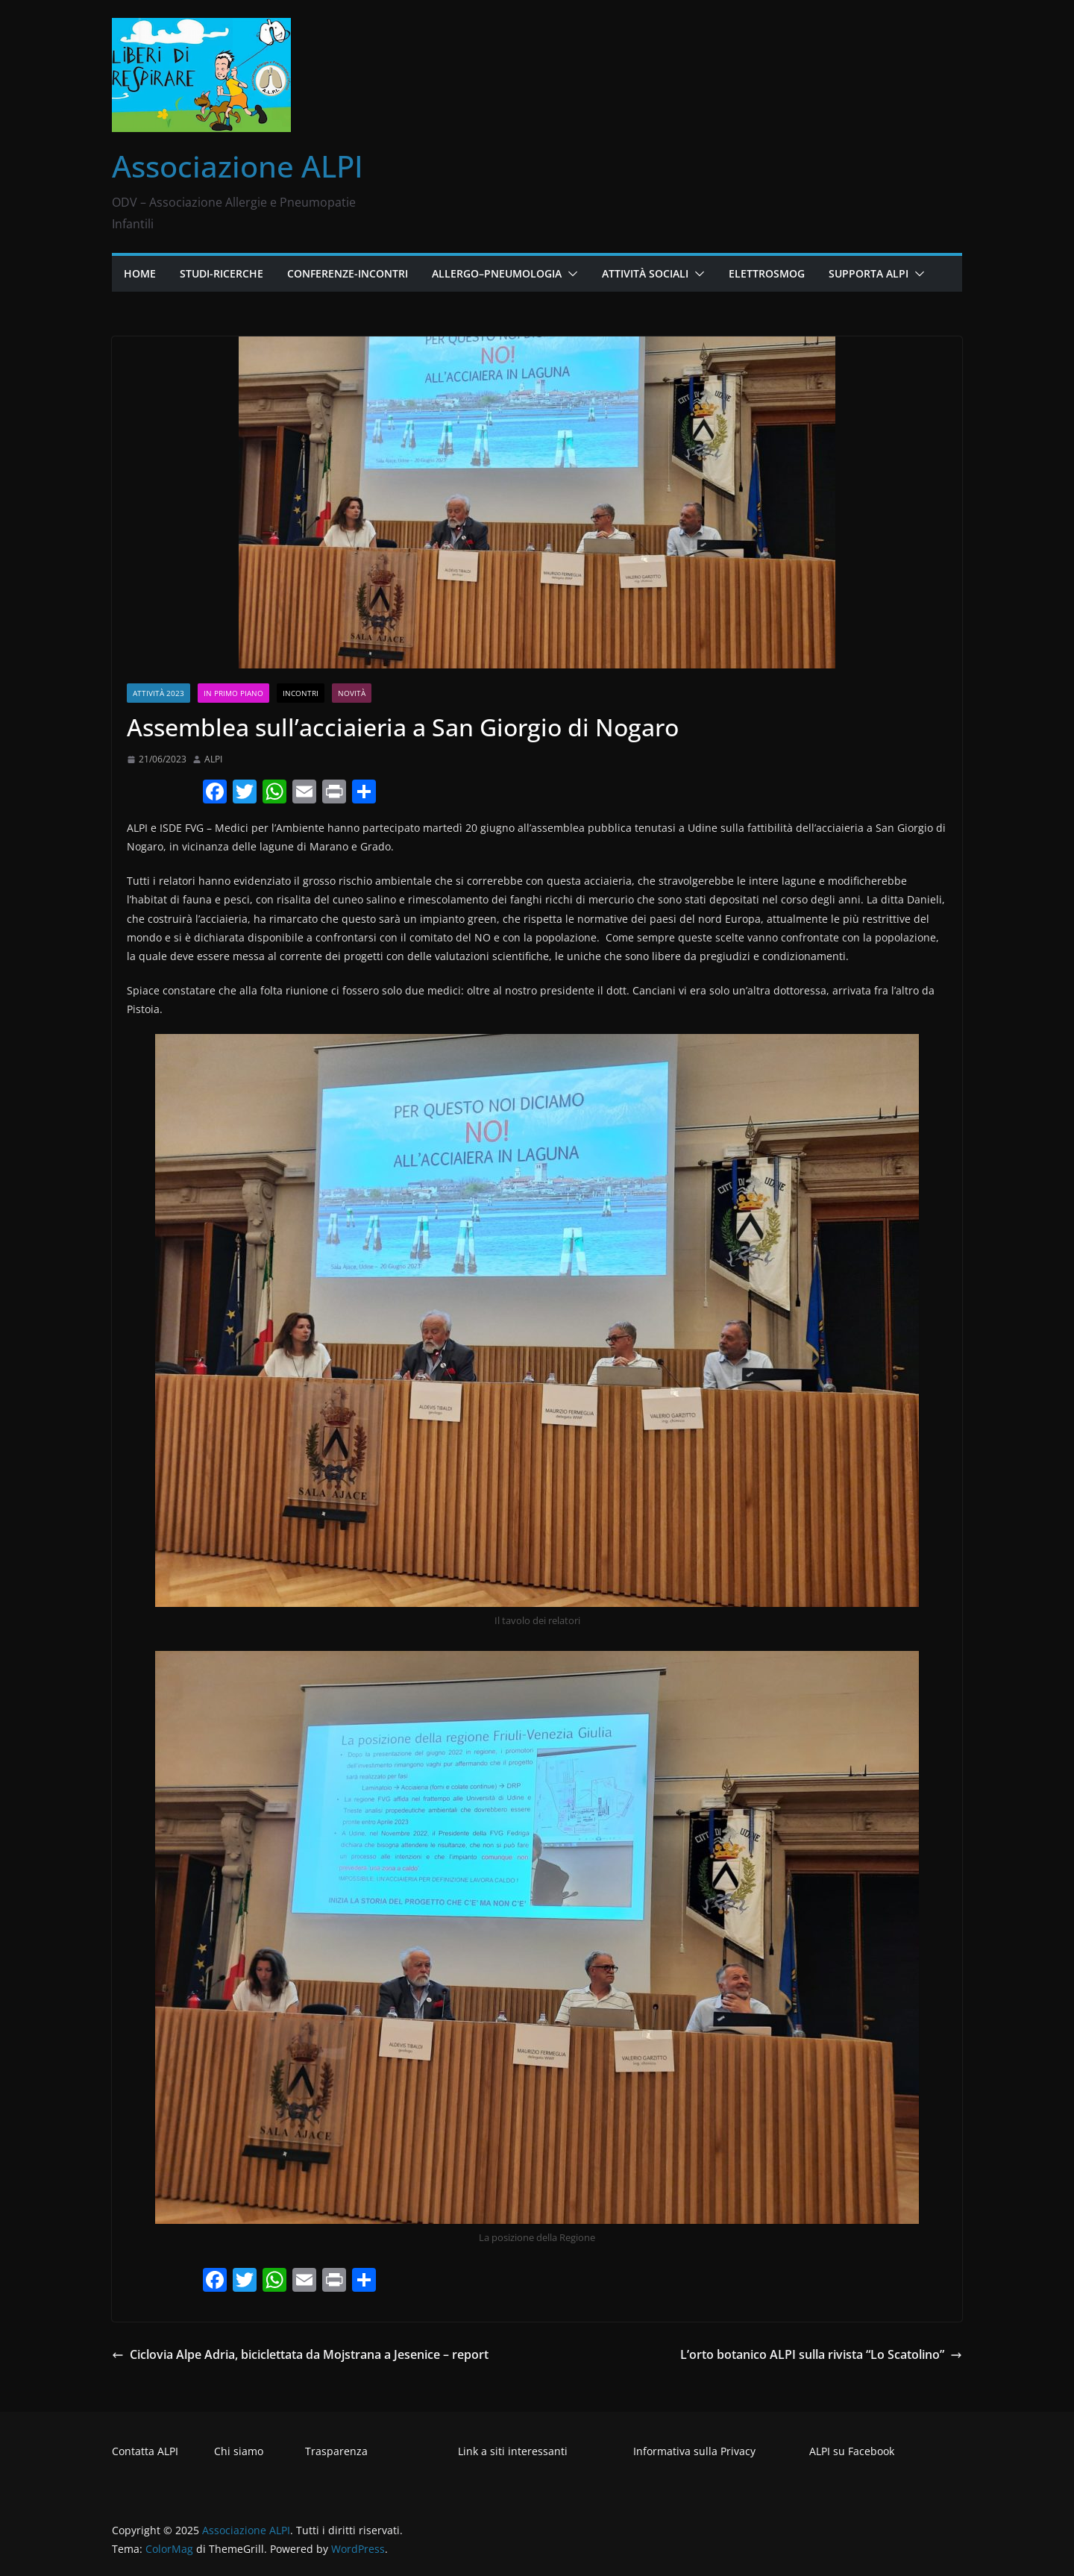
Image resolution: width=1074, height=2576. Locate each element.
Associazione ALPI (237, 166)
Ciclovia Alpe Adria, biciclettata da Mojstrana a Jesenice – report (300, 2354)
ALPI (213, 759)
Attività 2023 (158, 693)
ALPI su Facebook (851, 2451)
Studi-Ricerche (221, 273)
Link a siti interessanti (513, 2451)
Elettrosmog (767, 273)
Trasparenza (336, 2451)
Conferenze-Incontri (347, 273)
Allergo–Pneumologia (497, 273)
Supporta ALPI (868, 273)
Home (140, 273)
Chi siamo (238, 2451)
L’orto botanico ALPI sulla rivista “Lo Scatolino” (821, 2354)
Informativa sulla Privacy (694, 2451)
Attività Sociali (645, 273)
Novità (351, 693)
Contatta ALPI (145, 2451)
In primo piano (233, 693)
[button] (570, 273)
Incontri (300, 693)
